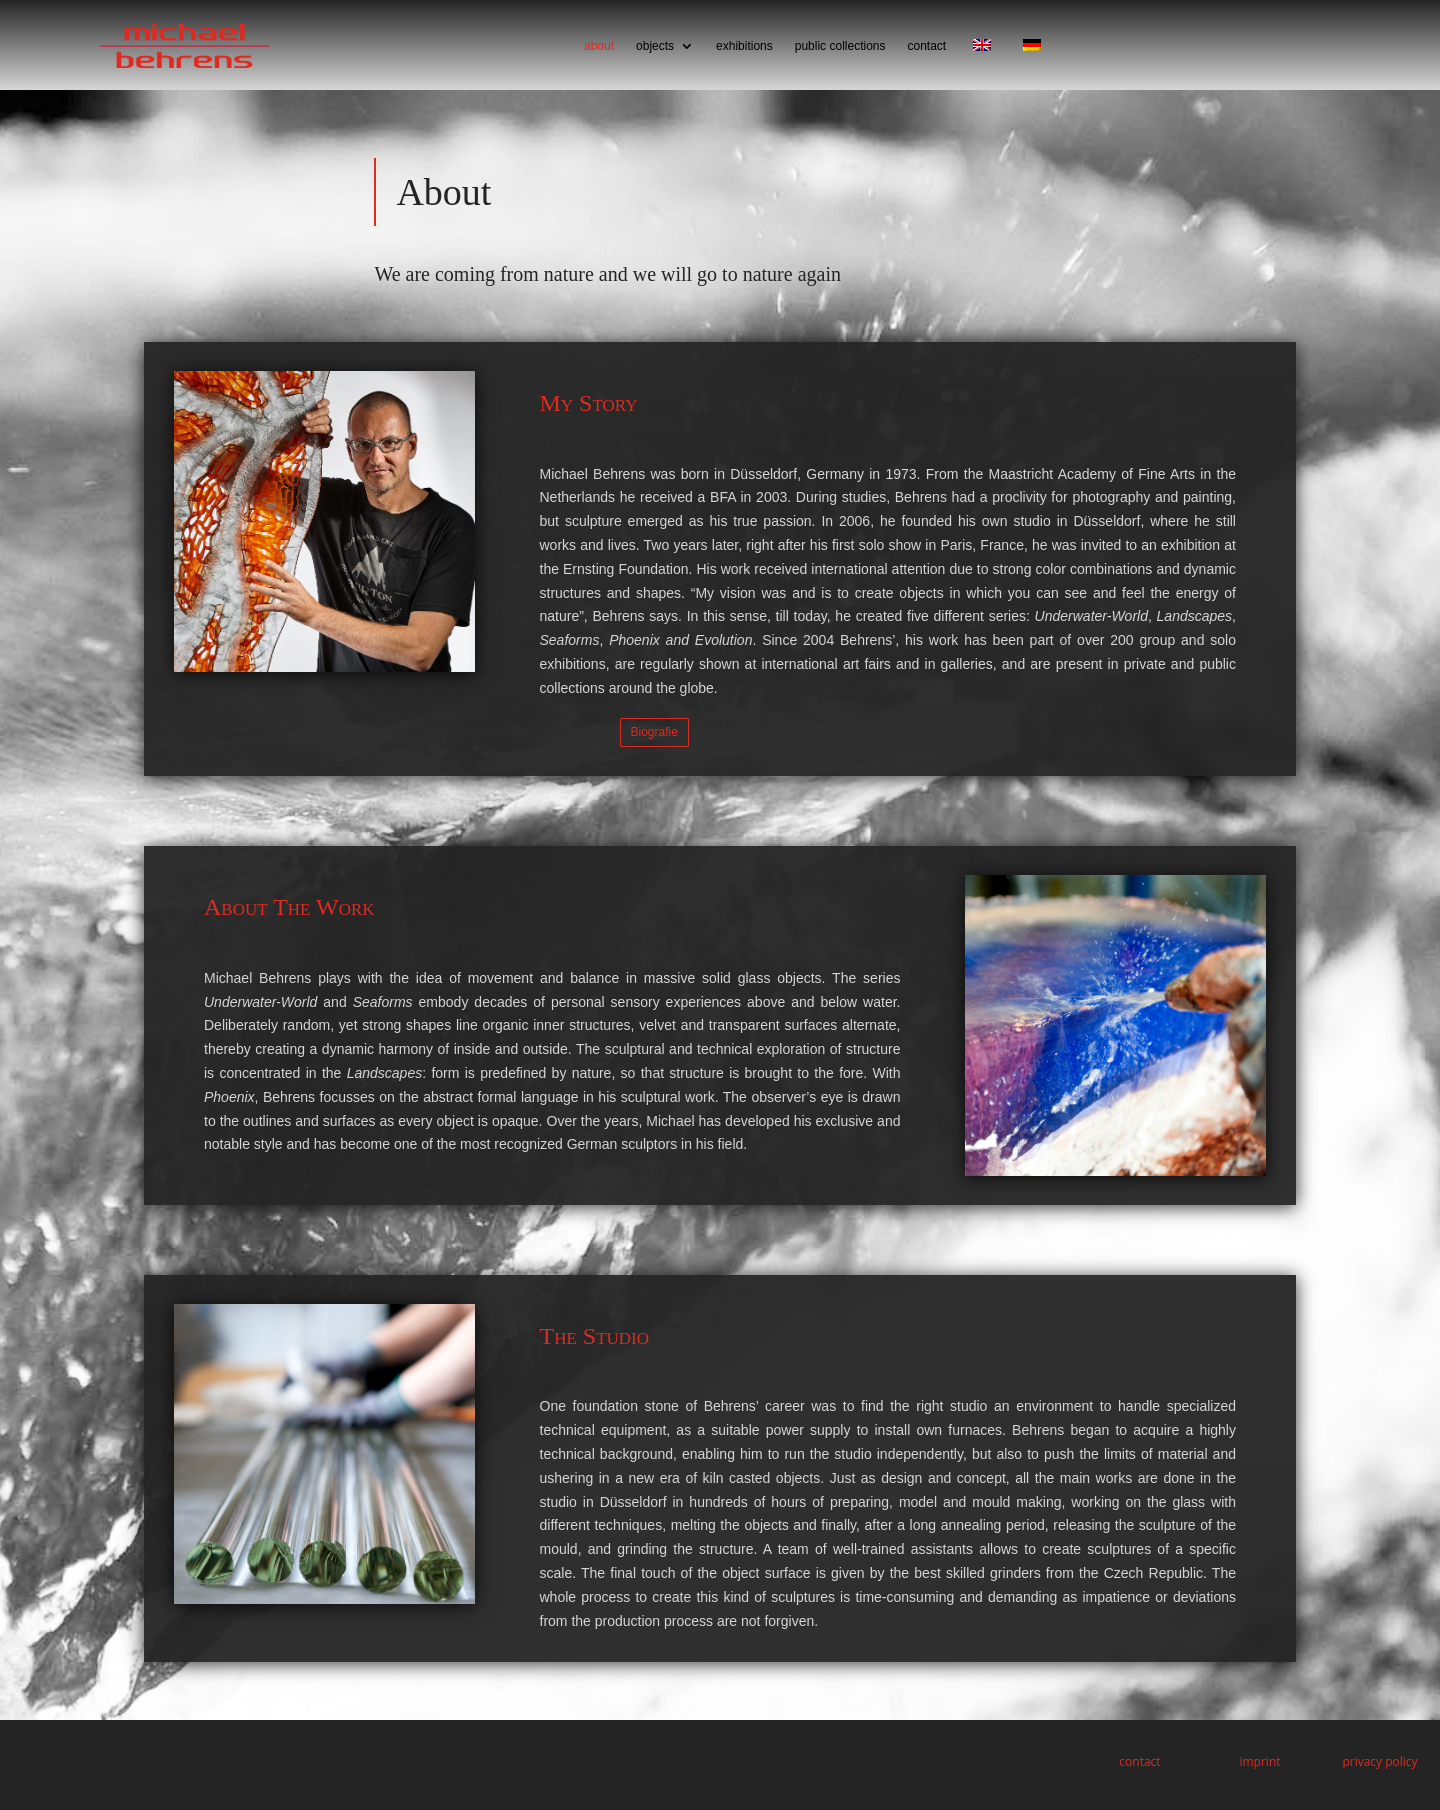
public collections (840, 46)
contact (926, 46)
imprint (1259, 1761)
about (599, 46)
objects (655, 46)
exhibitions (744, 46)
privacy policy (1379, 1761)
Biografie (654, 732)
